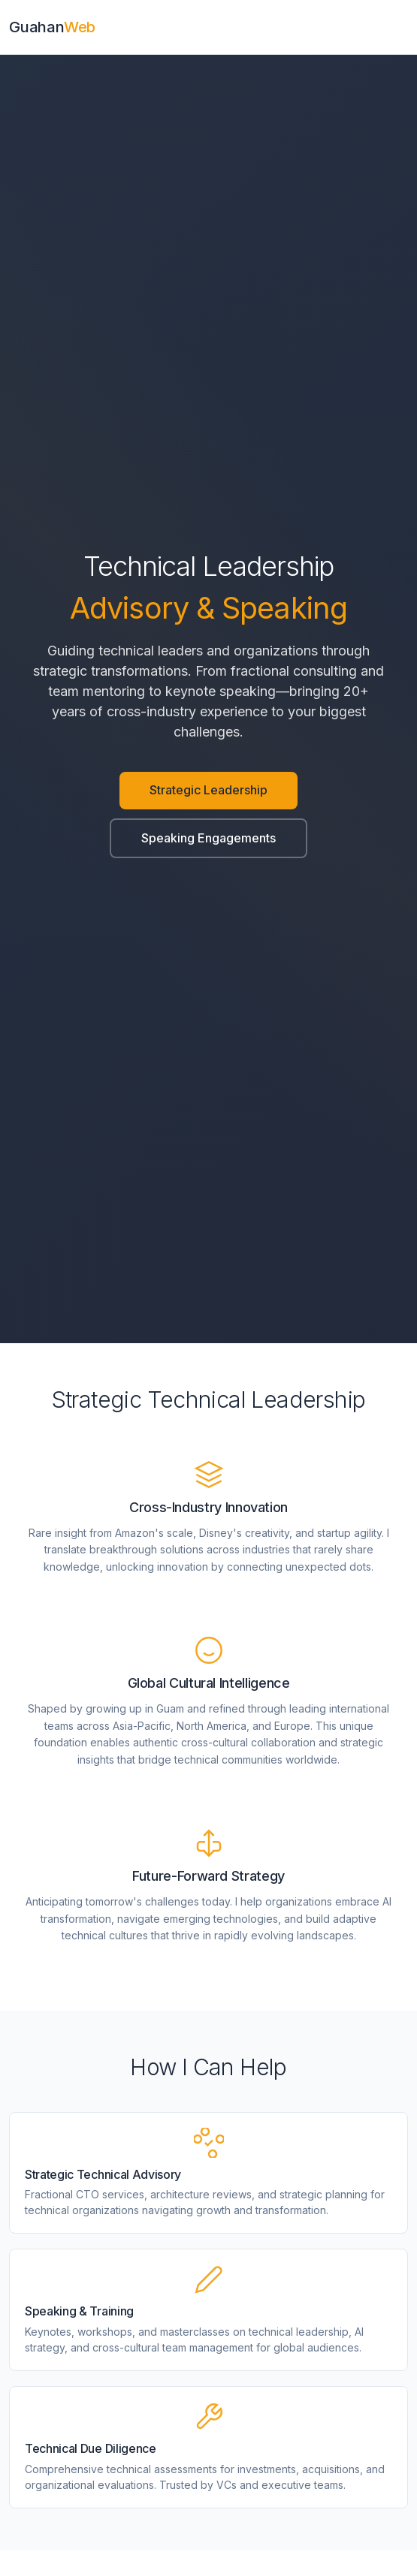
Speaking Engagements (208, 837)
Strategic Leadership (208, 789)
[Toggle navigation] (403, 27)
